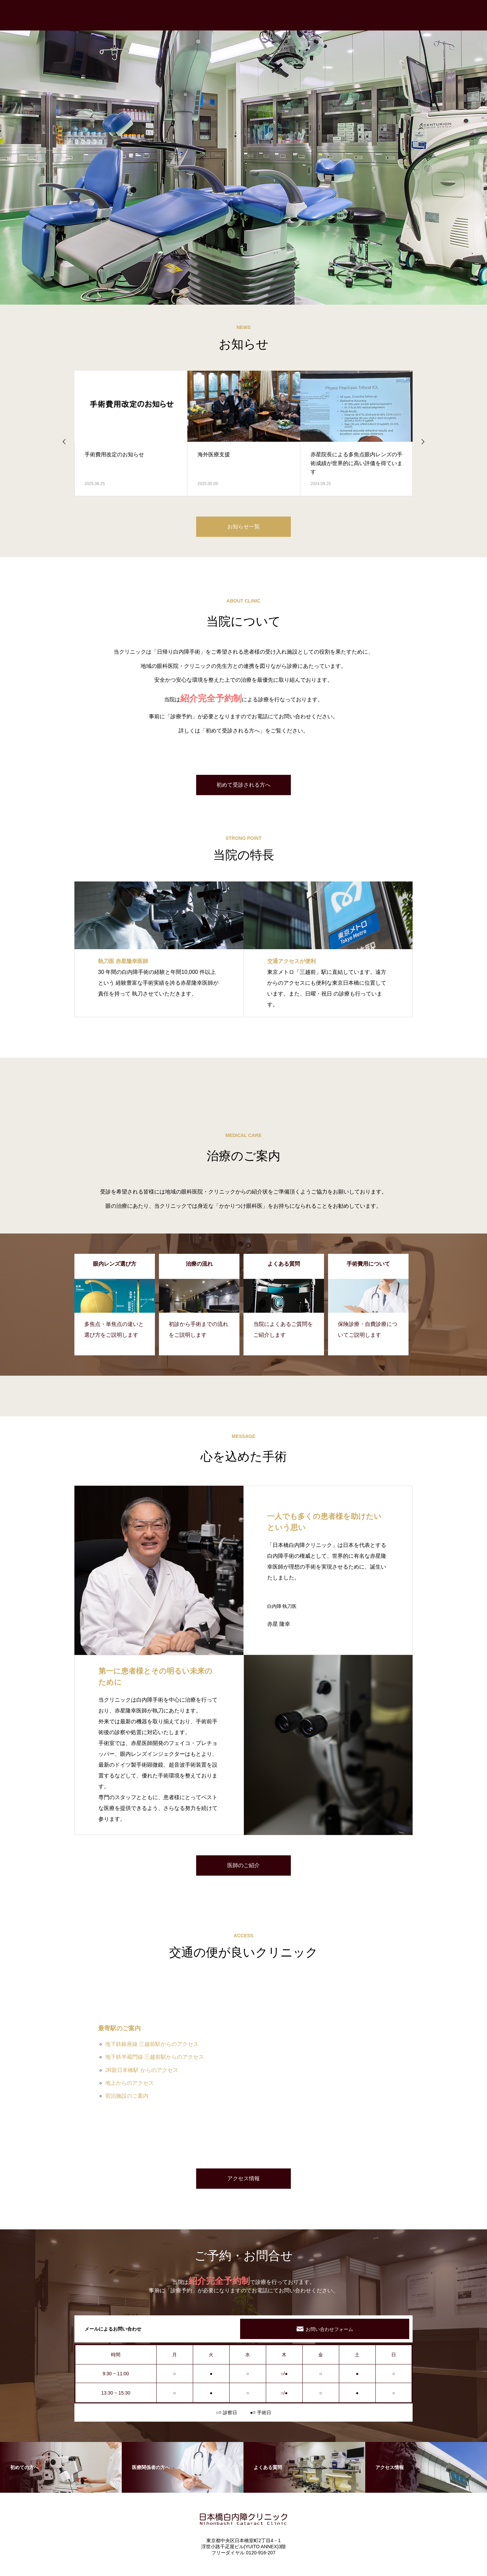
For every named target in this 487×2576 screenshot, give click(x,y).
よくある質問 (460, 15)
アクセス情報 (243, 2178)
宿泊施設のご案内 (126, 2096)
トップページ (219, 15)
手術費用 (383, 15)
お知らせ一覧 (243, 526)
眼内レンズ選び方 (342, 15)
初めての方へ (260, 15)
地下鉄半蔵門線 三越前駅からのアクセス (154, 2057)
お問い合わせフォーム (329, 2329)
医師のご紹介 (243, 1865)
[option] (243, 152)
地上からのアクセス (129, 2083)
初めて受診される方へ (243, 785)
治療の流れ (299, 15)
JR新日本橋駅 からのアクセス (141, 2070)
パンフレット (419, 15)
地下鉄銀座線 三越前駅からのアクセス (152, 2044)
